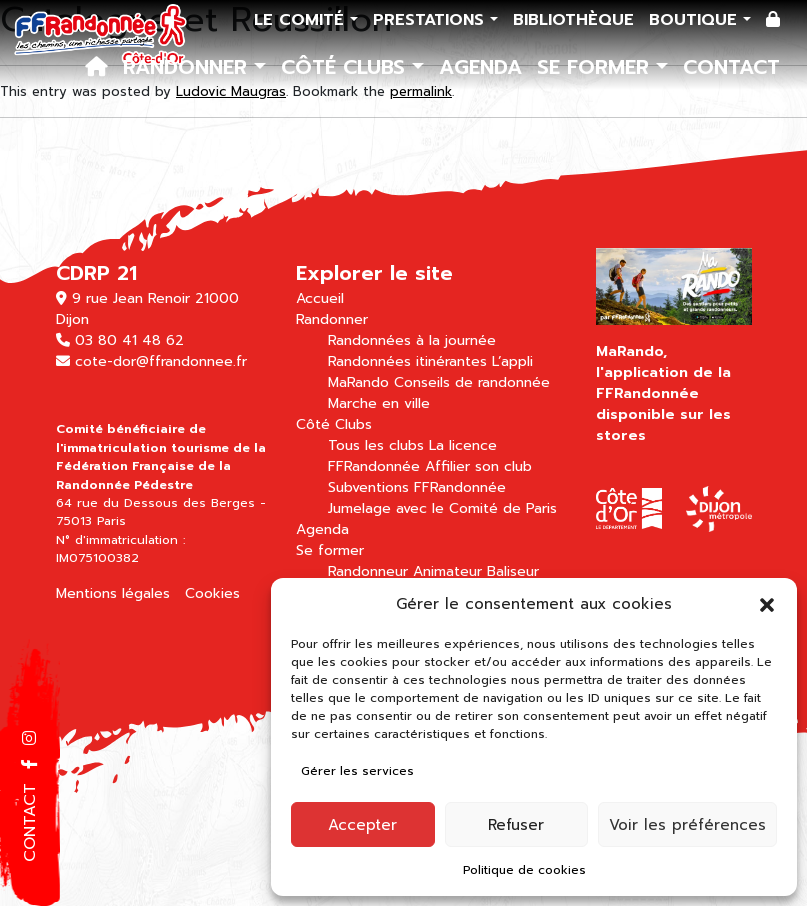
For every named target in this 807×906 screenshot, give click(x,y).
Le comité (302, 20)
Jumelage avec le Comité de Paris (442, 508)
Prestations (431, 20)
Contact (731, 67)
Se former (596, 67)
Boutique (696, 20)
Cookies (212, 593)
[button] (767, 604)
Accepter (362, 825)
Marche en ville (379, 403)
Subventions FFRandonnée (417, 487)
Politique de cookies (524, 870)
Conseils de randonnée (472, 382)
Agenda (480, 67)
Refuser (516, 825)
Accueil (320, 298)
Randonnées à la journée (412, 340)
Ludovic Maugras (231, 91)
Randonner (188, 67)
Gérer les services (357, 771)
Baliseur (513, 571)
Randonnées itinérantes (407, 361)
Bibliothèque (573, 20)
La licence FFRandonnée (412, 456)
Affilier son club (478, 466)
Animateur (447, 571)
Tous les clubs (376, 445)
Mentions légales (113, 593)
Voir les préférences (687, 825)
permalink (421, 91)
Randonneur (368, 571)
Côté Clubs (346, 67)
